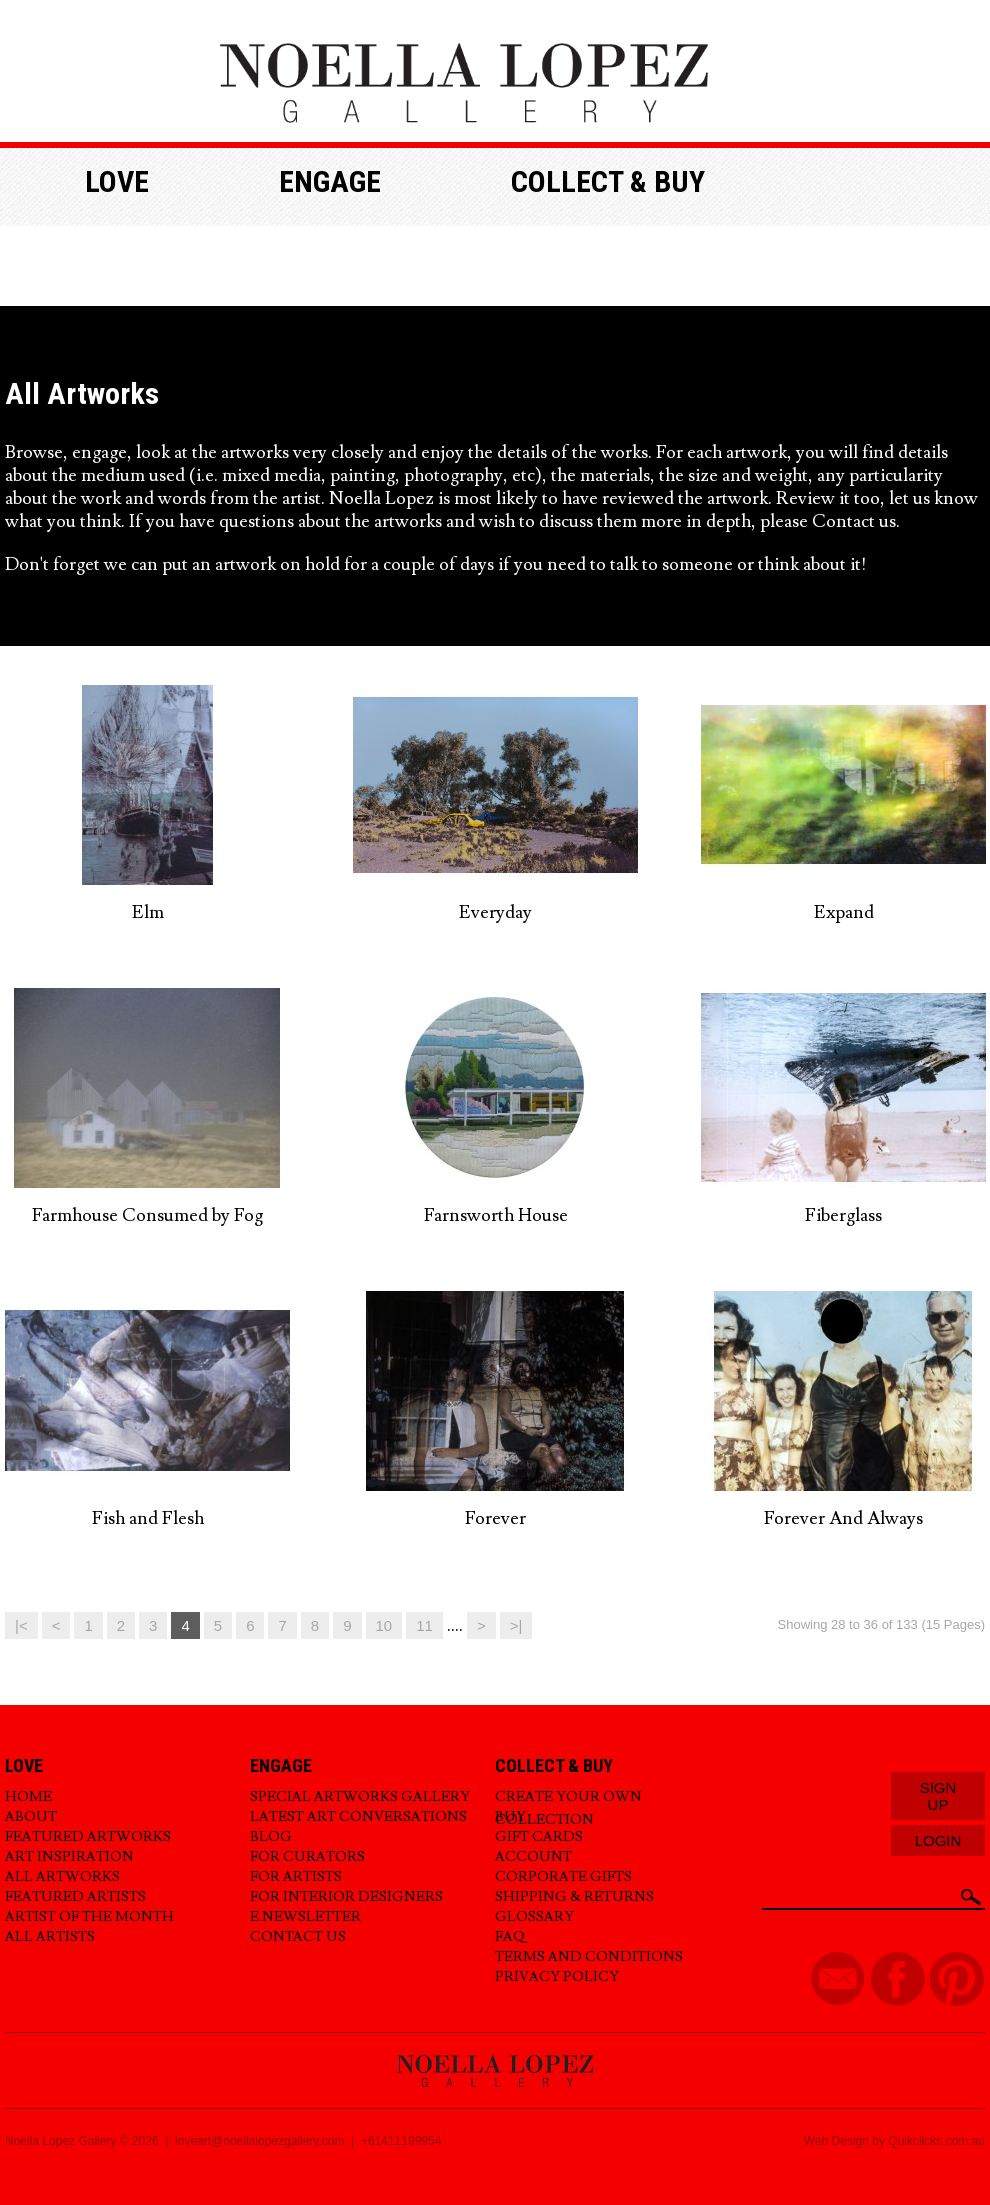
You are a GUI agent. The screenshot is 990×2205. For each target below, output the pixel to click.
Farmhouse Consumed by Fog (147, 1215)
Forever (495, 1518)
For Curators (307, 1857)
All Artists (50, 1937)
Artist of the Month (89, 1917)
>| (516, 1625)
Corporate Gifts (563, 1877)
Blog (271, 1837)
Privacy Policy (557, 1977)
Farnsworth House (496, 1215)
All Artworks (62, 1877)
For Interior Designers (346, 1897)
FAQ (510, 1937)
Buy (510, 1817)
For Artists (296, 1877)
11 (424, 1625)
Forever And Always (843, 1518)
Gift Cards (539, 1837)
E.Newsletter (305, 1917)
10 (384, 1625)
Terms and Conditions (589, 1957)
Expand (844, 912)
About (31, 1817)
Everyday (495, 912)
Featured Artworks (88, 1837)
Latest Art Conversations (358, 1817)
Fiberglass (843, 1215)
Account (533, 1857)
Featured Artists (75, 1897)
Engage (330, 181)
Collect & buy (608, 181)
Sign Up (938, 1796)
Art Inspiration (69, 1857)
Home (28, 1797)
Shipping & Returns (574, 1897)
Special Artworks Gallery (360, 1797)
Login (938, 1840)
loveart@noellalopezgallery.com (259, 2141)
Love (117, 181)
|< (21, 1625)
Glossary (534, 1917)
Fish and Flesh (148, 1518)
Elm (148, 912)
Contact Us (298, 1937)
